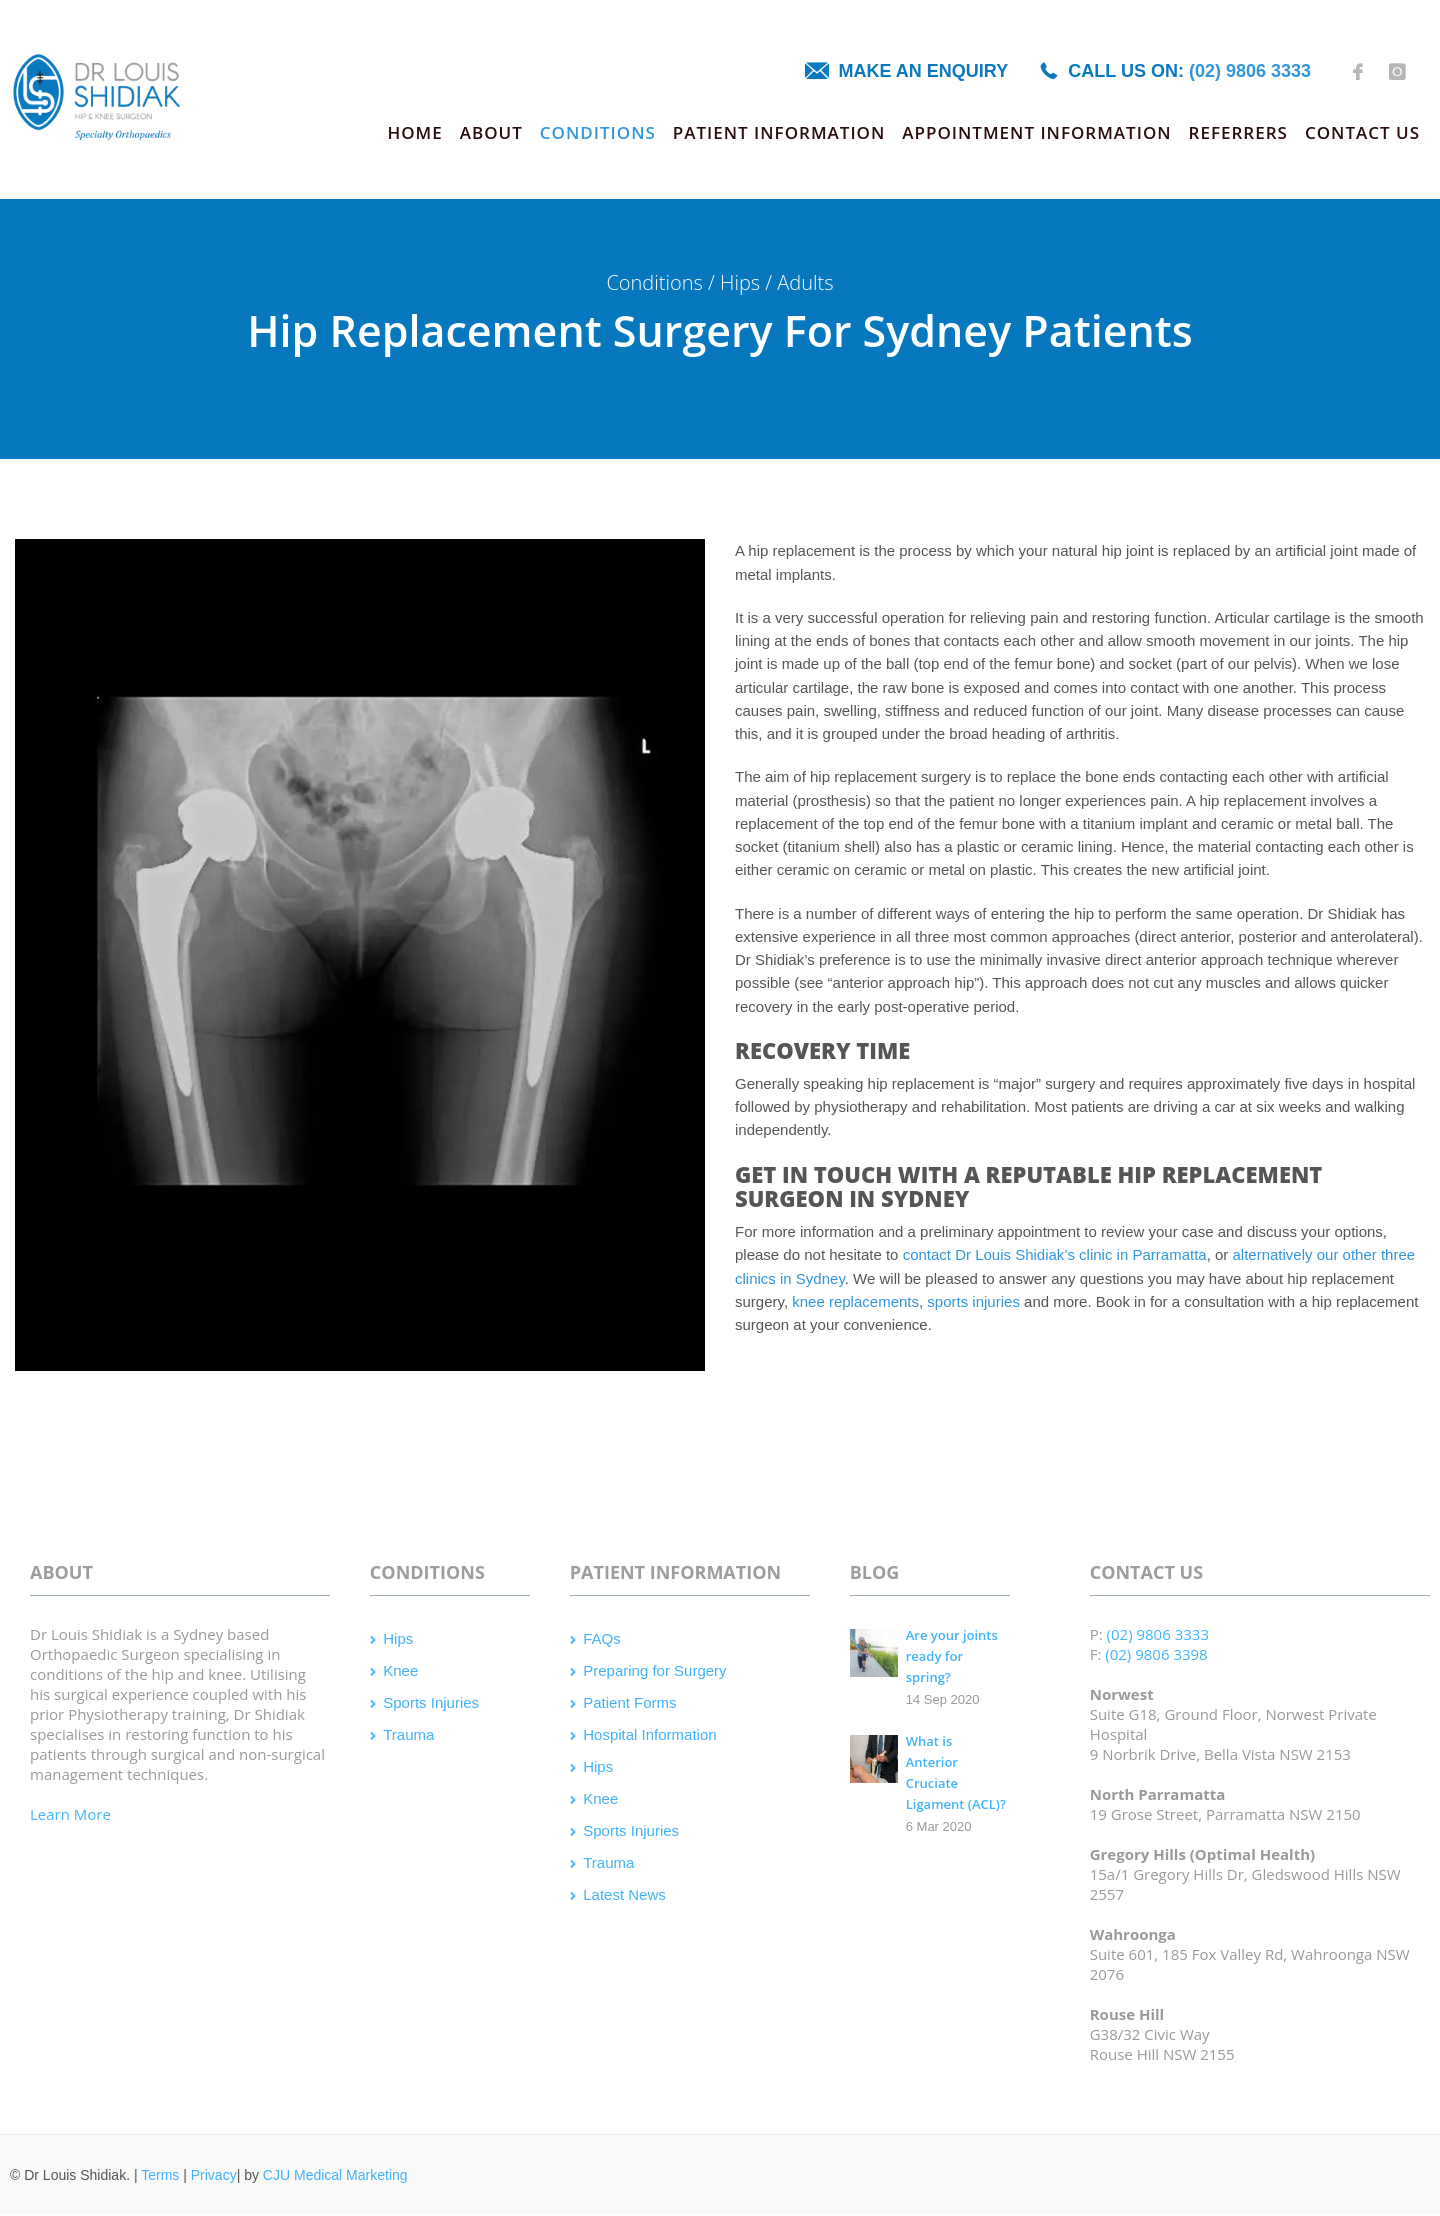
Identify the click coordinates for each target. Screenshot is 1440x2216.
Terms (160, 2175)
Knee (400, 1670)
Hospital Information (649, 1734)
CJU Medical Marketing (335, 2175)
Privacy (214, 2175)
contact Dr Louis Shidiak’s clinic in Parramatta (1055, 1254)
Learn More (70, 1814)
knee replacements (855, 1301)
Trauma (408, 1734)
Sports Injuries (431, 1702)
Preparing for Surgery (654, 1670)
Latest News (624, 1894)
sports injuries (973, 1301)
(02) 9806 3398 (1156, 1654)
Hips (398, 1638)
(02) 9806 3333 (1250, 71)
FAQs (602, 1638)
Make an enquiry (924, 71)
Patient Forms (629, 1702)
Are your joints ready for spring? (952, 1656)
